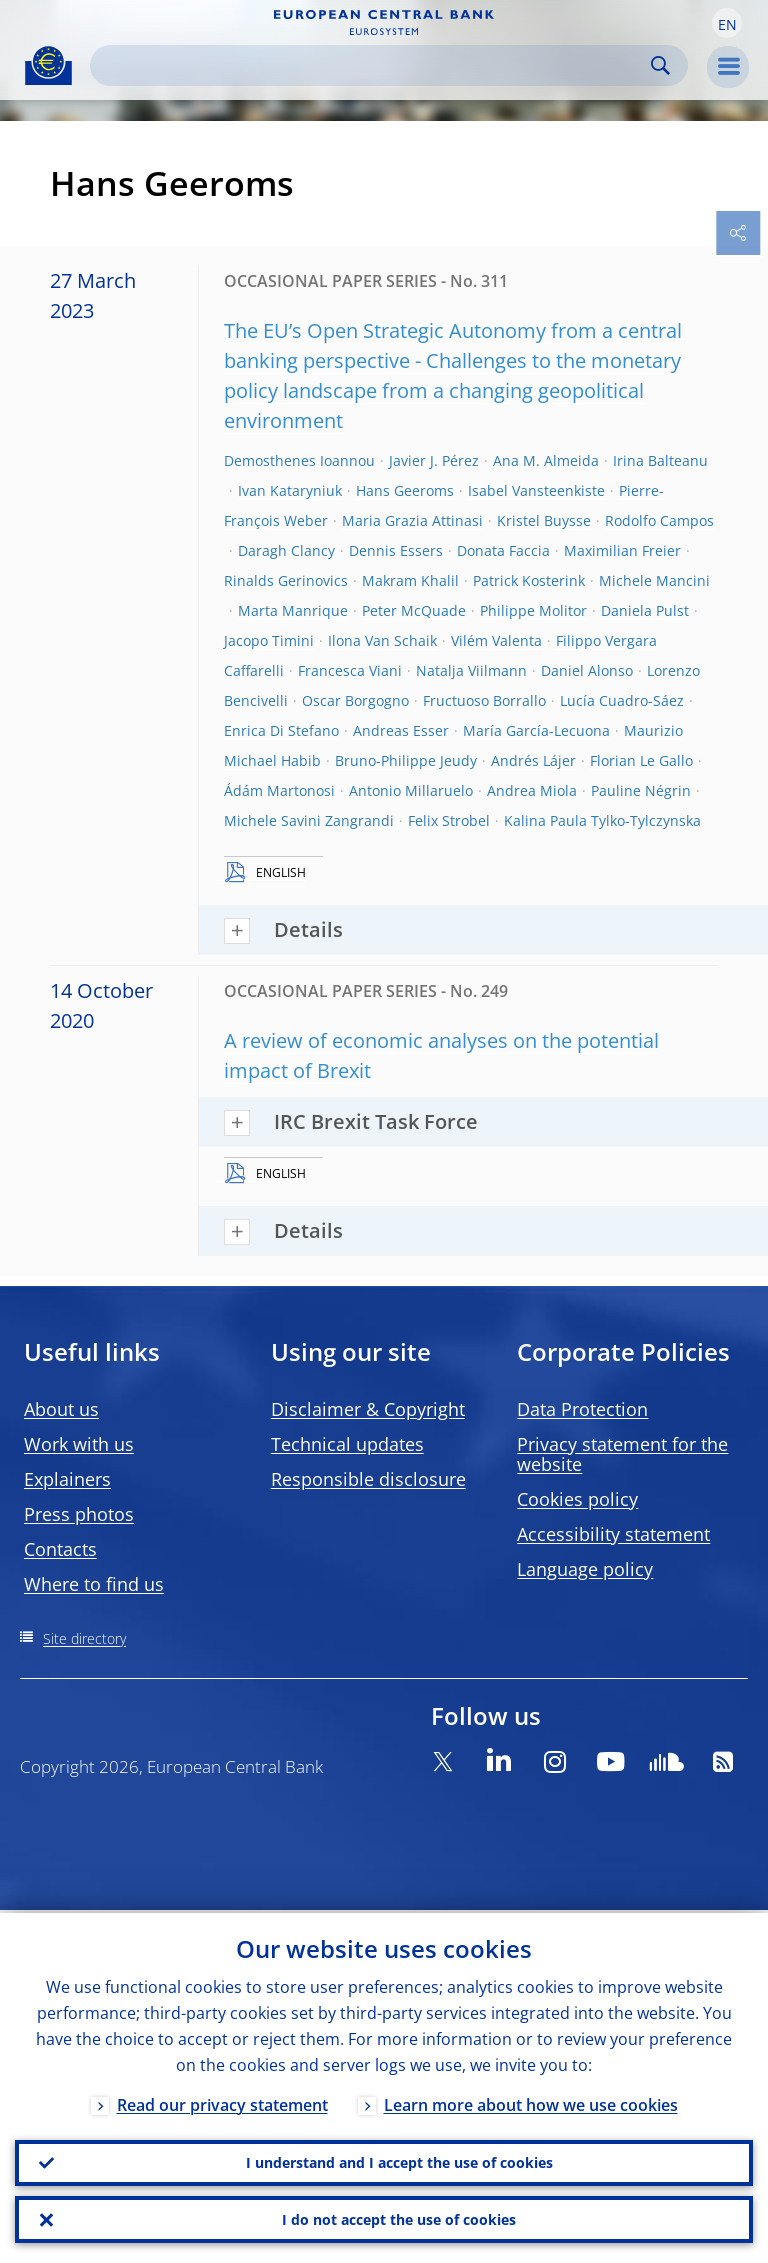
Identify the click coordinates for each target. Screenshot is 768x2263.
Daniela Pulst (645, 610)
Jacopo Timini (269, 640)
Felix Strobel (449, 820)
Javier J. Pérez (434, 460)
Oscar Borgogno (355, 700)
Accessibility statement (613, 1534)
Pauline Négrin (641, 790)
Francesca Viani (350, 670)
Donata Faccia (503, 550)
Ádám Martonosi (279, 790)
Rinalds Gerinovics (286, 580)
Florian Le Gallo (641, 760)
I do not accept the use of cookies (399, 2218)
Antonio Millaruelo (411, 790)
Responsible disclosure (368, 1479)
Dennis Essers (396, 550)
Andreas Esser (401, 730)
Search (660, 65)
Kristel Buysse (544, 520)
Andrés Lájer (533, 760)
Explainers (67, 1479)
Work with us (79, 1444)
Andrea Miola (532, 790)
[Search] (373, 65)
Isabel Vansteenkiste (536, 490)
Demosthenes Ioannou (299, 460)
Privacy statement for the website (622, 1454)
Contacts (60, 1549)
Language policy (585, 1569)
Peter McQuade (414, 610)
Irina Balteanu (660, 460)
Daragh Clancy (286, 550)
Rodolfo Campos (659, 520)
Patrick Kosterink (529, 580)
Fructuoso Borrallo (484, 700)
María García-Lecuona (536, 730)
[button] (727, 23)
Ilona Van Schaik (382, 640)
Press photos (79, 1514)
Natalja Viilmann (471, 670)
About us (61, 1409)
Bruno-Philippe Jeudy (406, 760)
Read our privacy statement (222, 2102)
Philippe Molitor (533, 610)
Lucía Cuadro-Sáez (622, 700)
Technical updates (347, 1444)
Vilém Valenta (496, 640)
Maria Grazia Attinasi (412, 520)
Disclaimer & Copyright (368, 1409)
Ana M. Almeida (546, 460)
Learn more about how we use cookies (531, 2102)
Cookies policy (577, 1499)
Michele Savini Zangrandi (309, 820)
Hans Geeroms (405, 490)
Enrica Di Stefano (281, 730)
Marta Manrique (293, 610)
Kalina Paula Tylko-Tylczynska (602, 820)
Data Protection (582, 1409)
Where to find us (94, 1584)
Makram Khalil (410, 580)
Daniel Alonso (587, 670)
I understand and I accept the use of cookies (399, 2160)
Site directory (84, 1638)
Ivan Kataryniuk (290, 490)
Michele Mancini (654, 580)
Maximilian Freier (622, 550)
